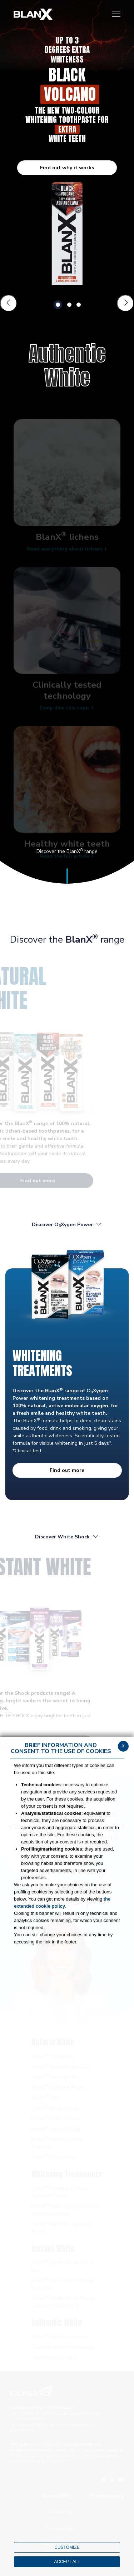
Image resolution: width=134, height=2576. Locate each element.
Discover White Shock (67, 1536)
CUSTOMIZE (66, 2547)
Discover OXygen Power (67, 1224)
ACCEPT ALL (67, 2561)
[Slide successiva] (125, 303)
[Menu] (116, 14)
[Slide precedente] (8, 303)
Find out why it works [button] (67, 167)
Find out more (67, 1470)
